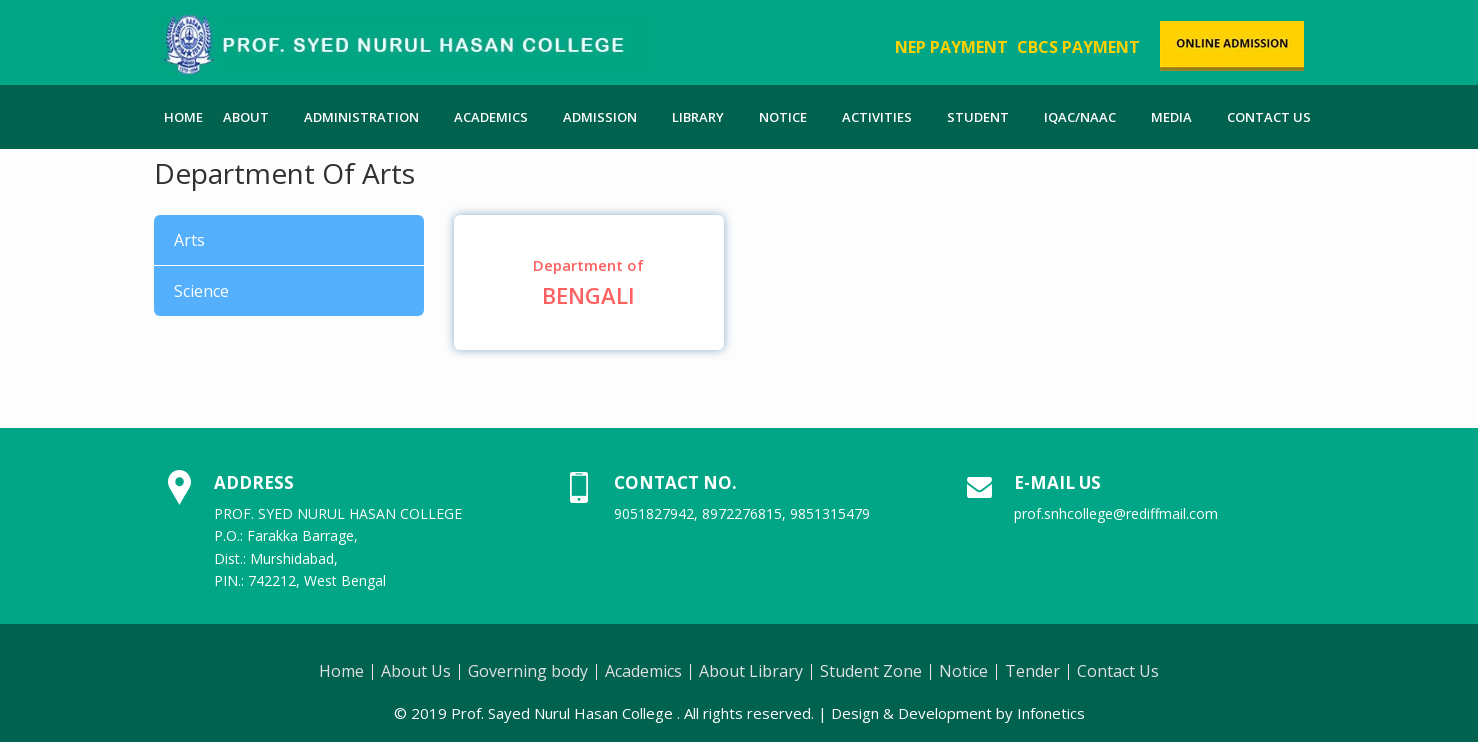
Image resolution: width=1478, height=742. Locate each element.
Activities (877, 117)
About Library (751, 671)
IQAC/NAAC (1080, 117)
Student (978, 117)
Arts (189, 240)
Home (183, 117)
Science (201, 291)
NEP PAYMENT (951, 47)
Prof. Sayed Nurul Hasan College (562, 713)
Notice (783, 117)
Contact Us (1269, 117)
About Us (416, 671)
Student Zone (871, 671)
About (246, 117)
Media (1171, 117)
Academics (491, 117)
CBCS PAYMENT (1078, 47)
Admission (600, 117)
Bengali (589, 282)
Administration (361, 117)
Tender (1032, 671)
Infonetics (1051, 713)
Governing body (528, 671)
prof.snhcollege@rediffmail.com (1116, 513)
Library (698, 117)
